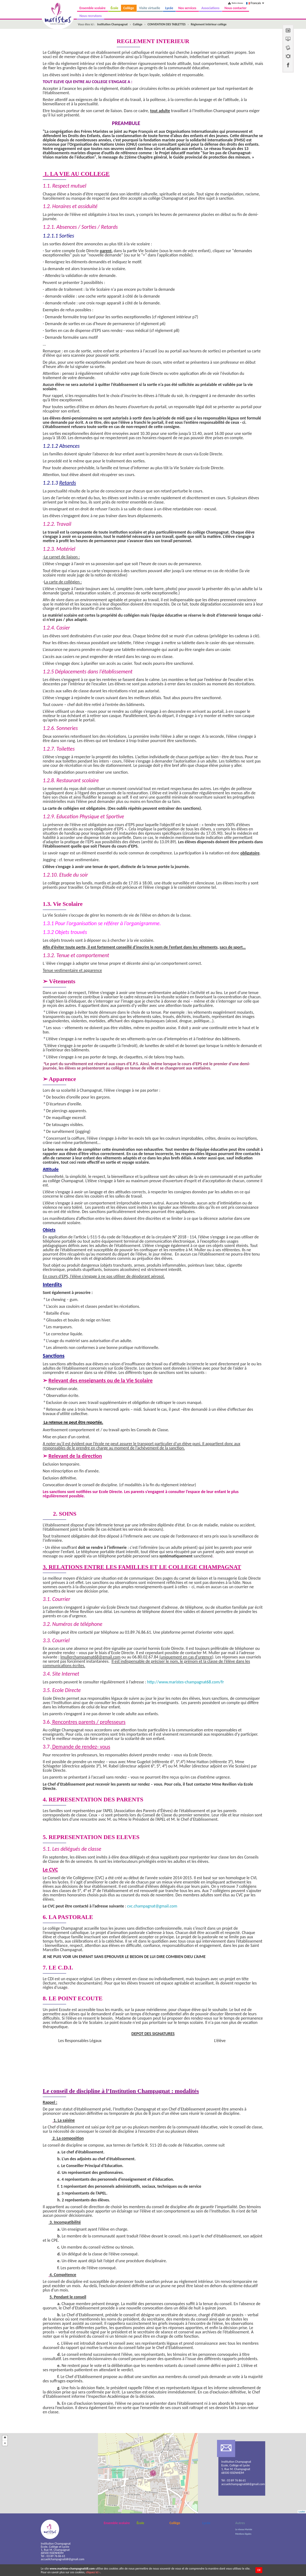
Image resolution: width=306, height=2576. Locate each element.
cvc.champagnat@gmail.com (152, 1906)
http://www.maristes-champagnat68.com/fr (185, 1682)
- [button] (5, 2443)
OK (259, 2570)
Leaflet (302, 2511)
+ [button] (5, 2438)
